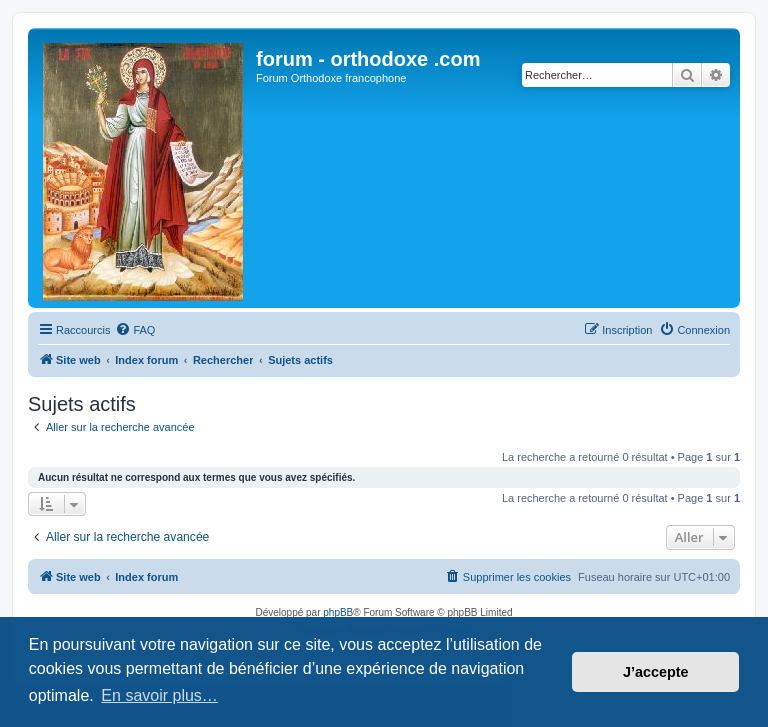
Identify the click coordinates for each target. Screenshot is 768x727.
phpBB (338, 612)
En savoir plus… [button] (159, 695)
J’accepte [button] (656, 672)
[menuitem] (135, 330)
